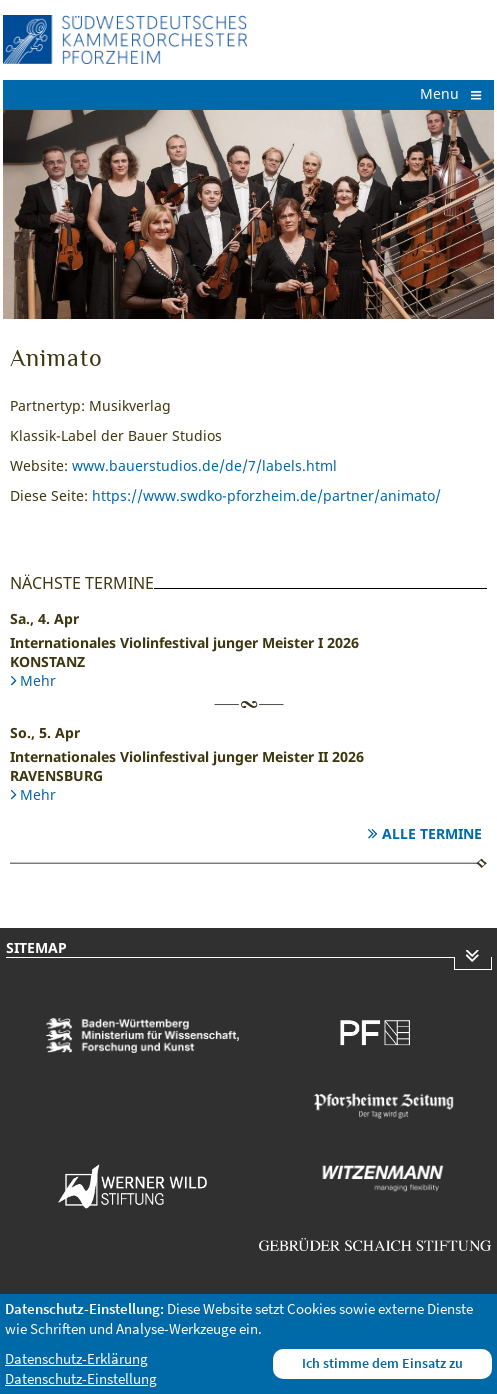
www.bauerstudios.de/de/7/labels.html (204, 465)
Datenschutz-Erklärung (76, 1358)
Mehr (38, 680)
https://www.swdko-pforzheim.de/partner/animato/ (266, 495)
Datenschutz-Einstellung (81, 1378)
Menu (452, 93)
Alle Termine (432, 833)
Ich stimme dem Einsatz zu (382, 1363)
